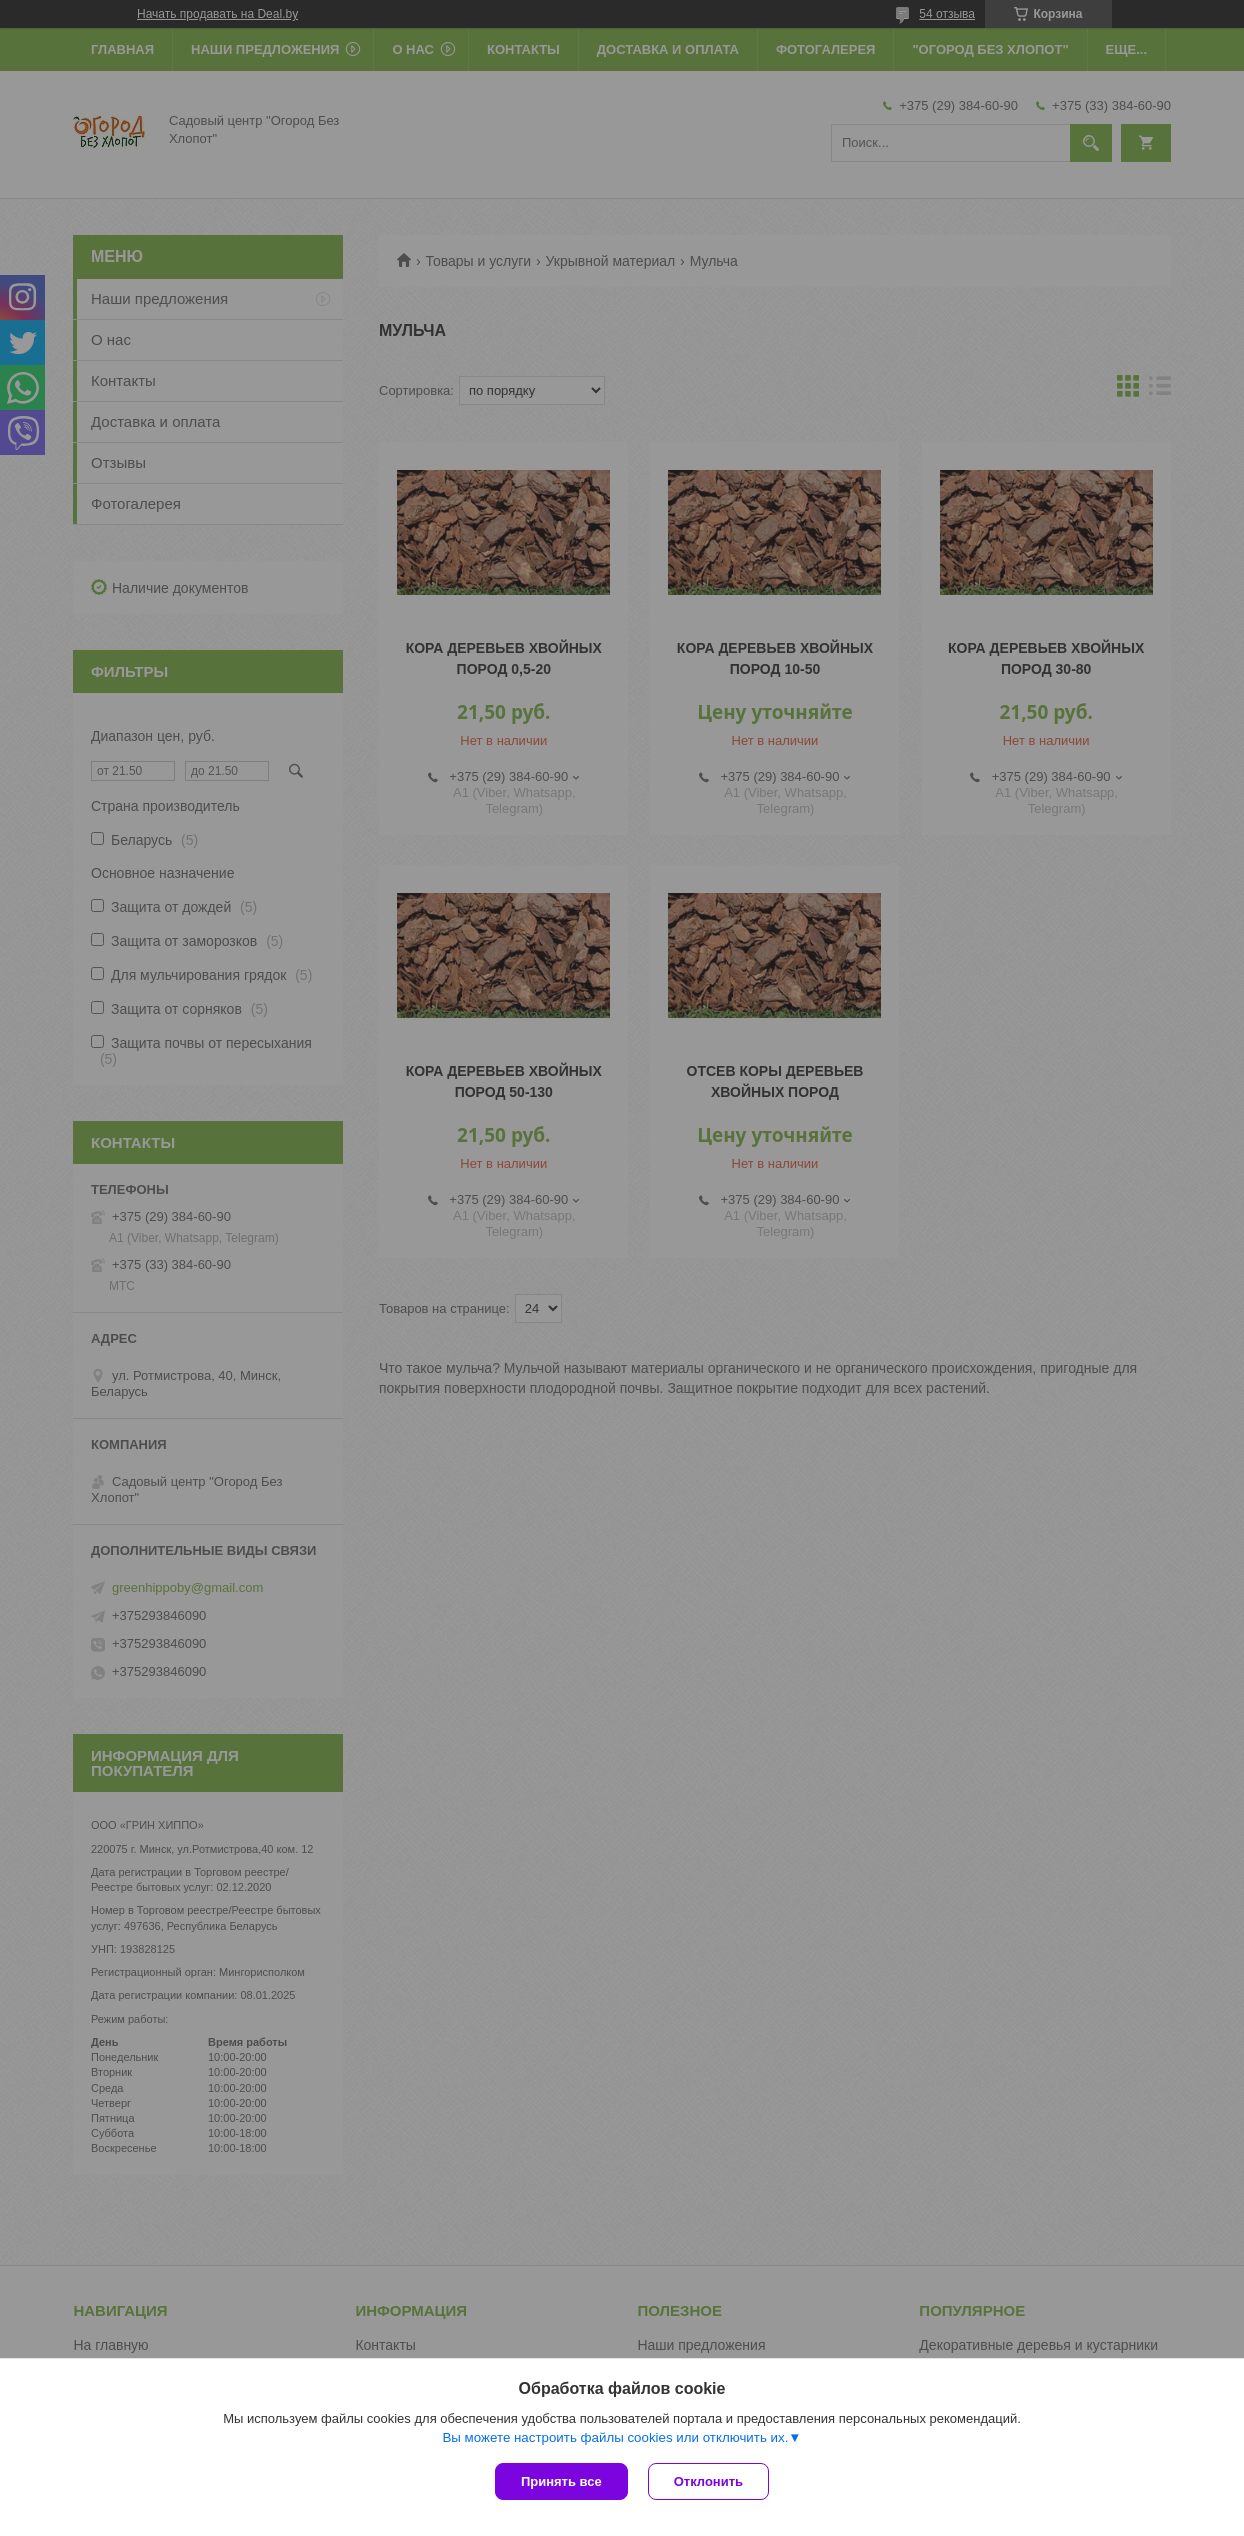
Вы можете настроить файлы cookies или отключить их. (615, 2437)
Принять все (561, 2481)
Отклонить (708, 2481)
